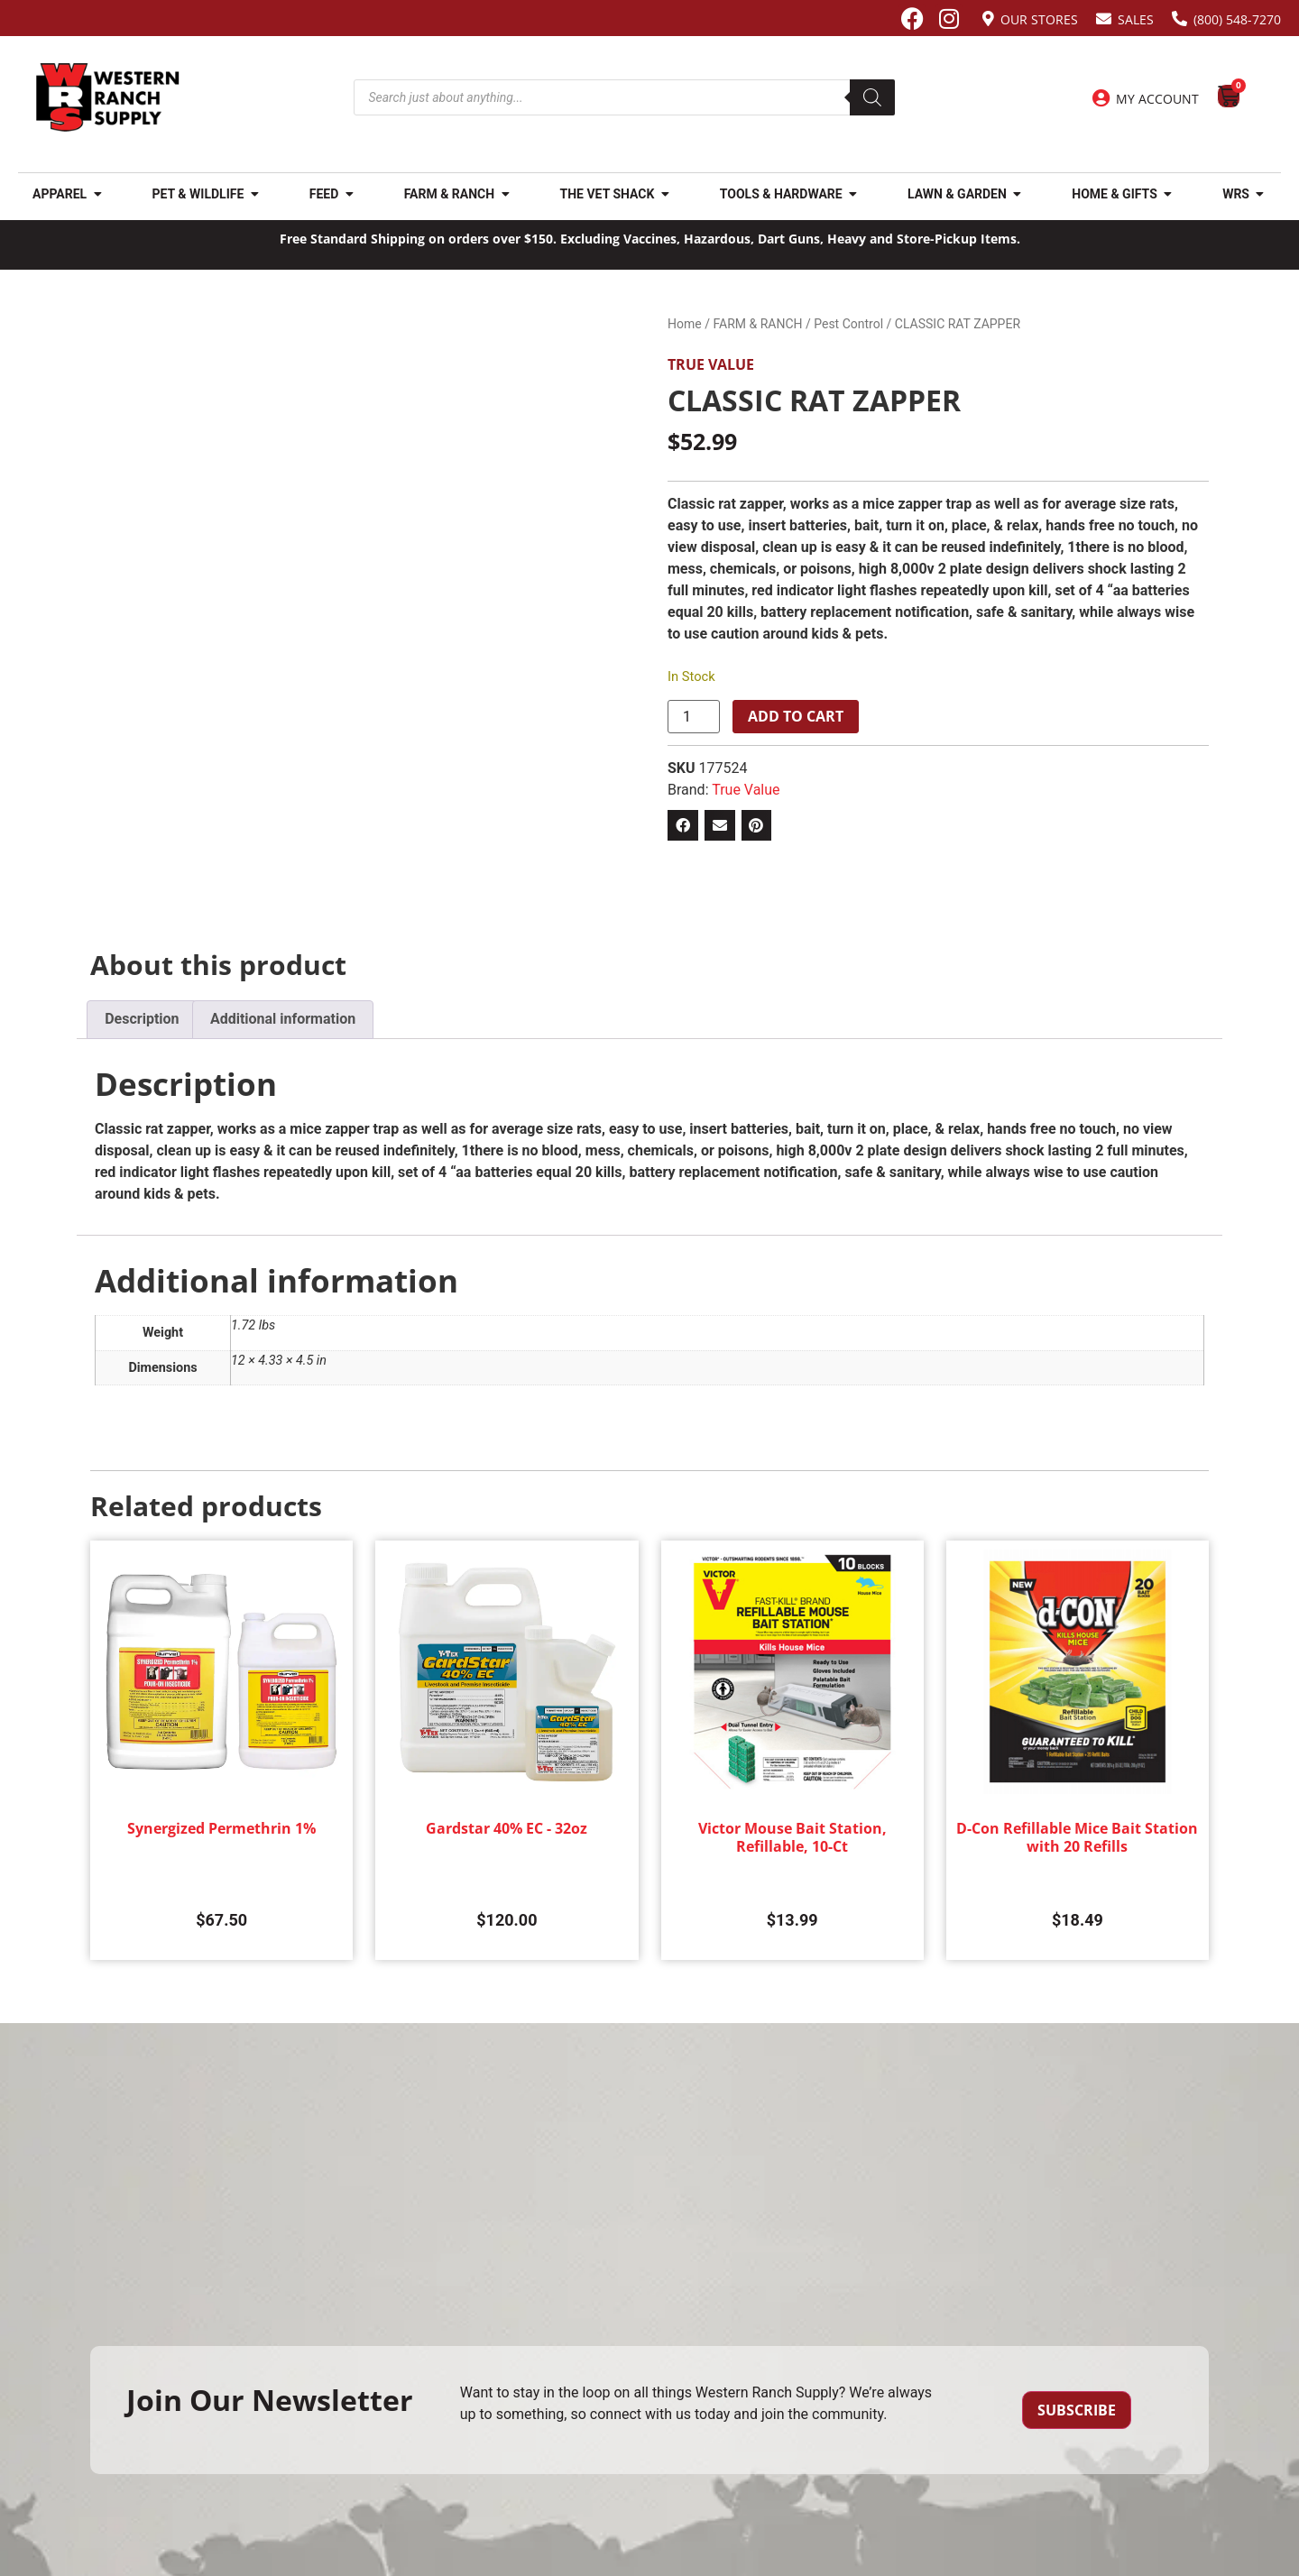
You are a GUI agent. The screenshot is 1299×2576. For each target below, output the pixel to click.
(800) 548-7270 (1237, 19)
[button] (683, 825)
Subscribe (1076, 2410)
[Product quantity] (694, 717)
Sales (1136, 19)
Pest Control (848, 324)
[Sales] (1103, 18)
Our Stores (1039, 19)
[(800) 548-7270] (1179, 18)
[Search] (872, 97)
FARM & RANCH (757, 324)
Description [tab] (142, 1018)
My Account (1157, 98)
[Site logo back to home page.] (108, 97)
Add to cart (795, 716)
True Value (711, 364)
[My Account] (1101, 98)
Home (685, 324)
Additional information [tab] (282, 1018)
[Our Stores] (988, 18)
